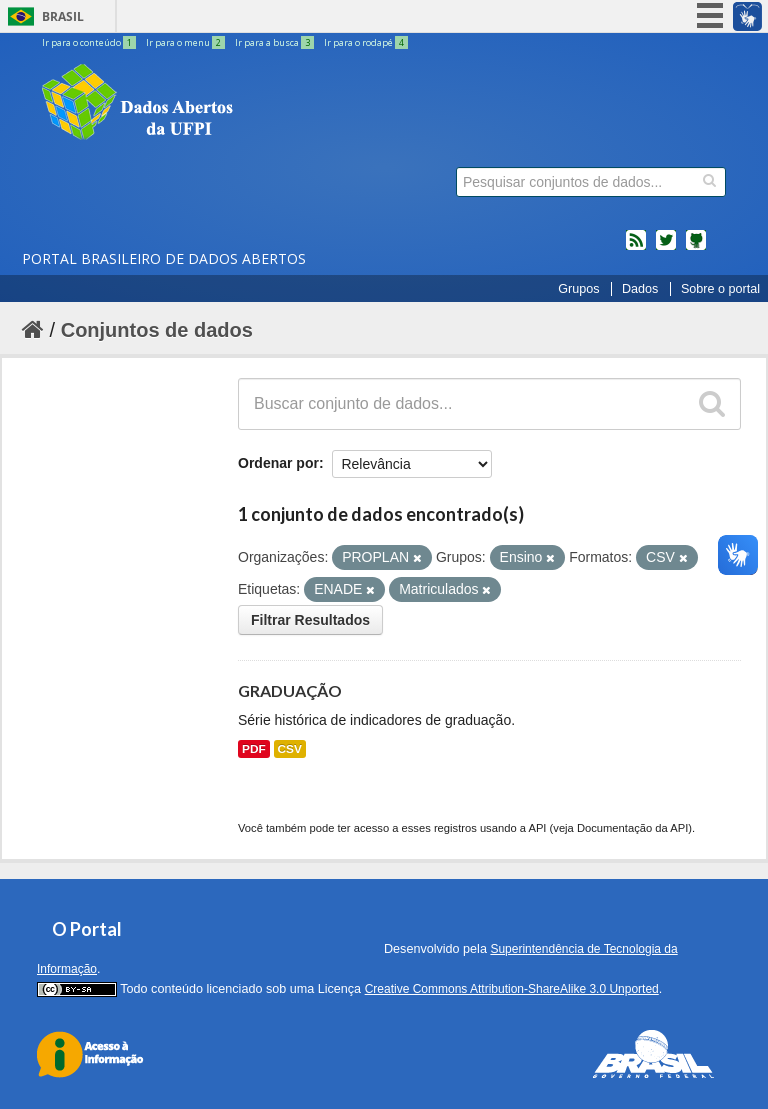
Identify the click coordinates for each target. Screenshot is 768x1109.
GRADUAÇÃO (290, 690)
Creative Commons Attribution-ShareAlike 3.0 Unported (512, 989)
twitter (666, 248)
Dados (640, 289)
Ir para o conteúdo (90, 42)
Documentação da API (632, 828)
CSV (290, 749)
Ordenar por (278, 463)
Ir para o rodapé (366, 42)
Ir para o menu (186, 42)
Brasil (63, 16)
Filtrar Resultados (310, 620)
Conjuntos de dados (157, 330)
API (537, 828)
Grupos (578, 289)
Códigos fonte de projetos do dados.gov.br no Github (696, 248)
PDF (254, 749)
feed (636, 248)
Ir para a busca (275, 42)
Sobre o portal (720, 289)
